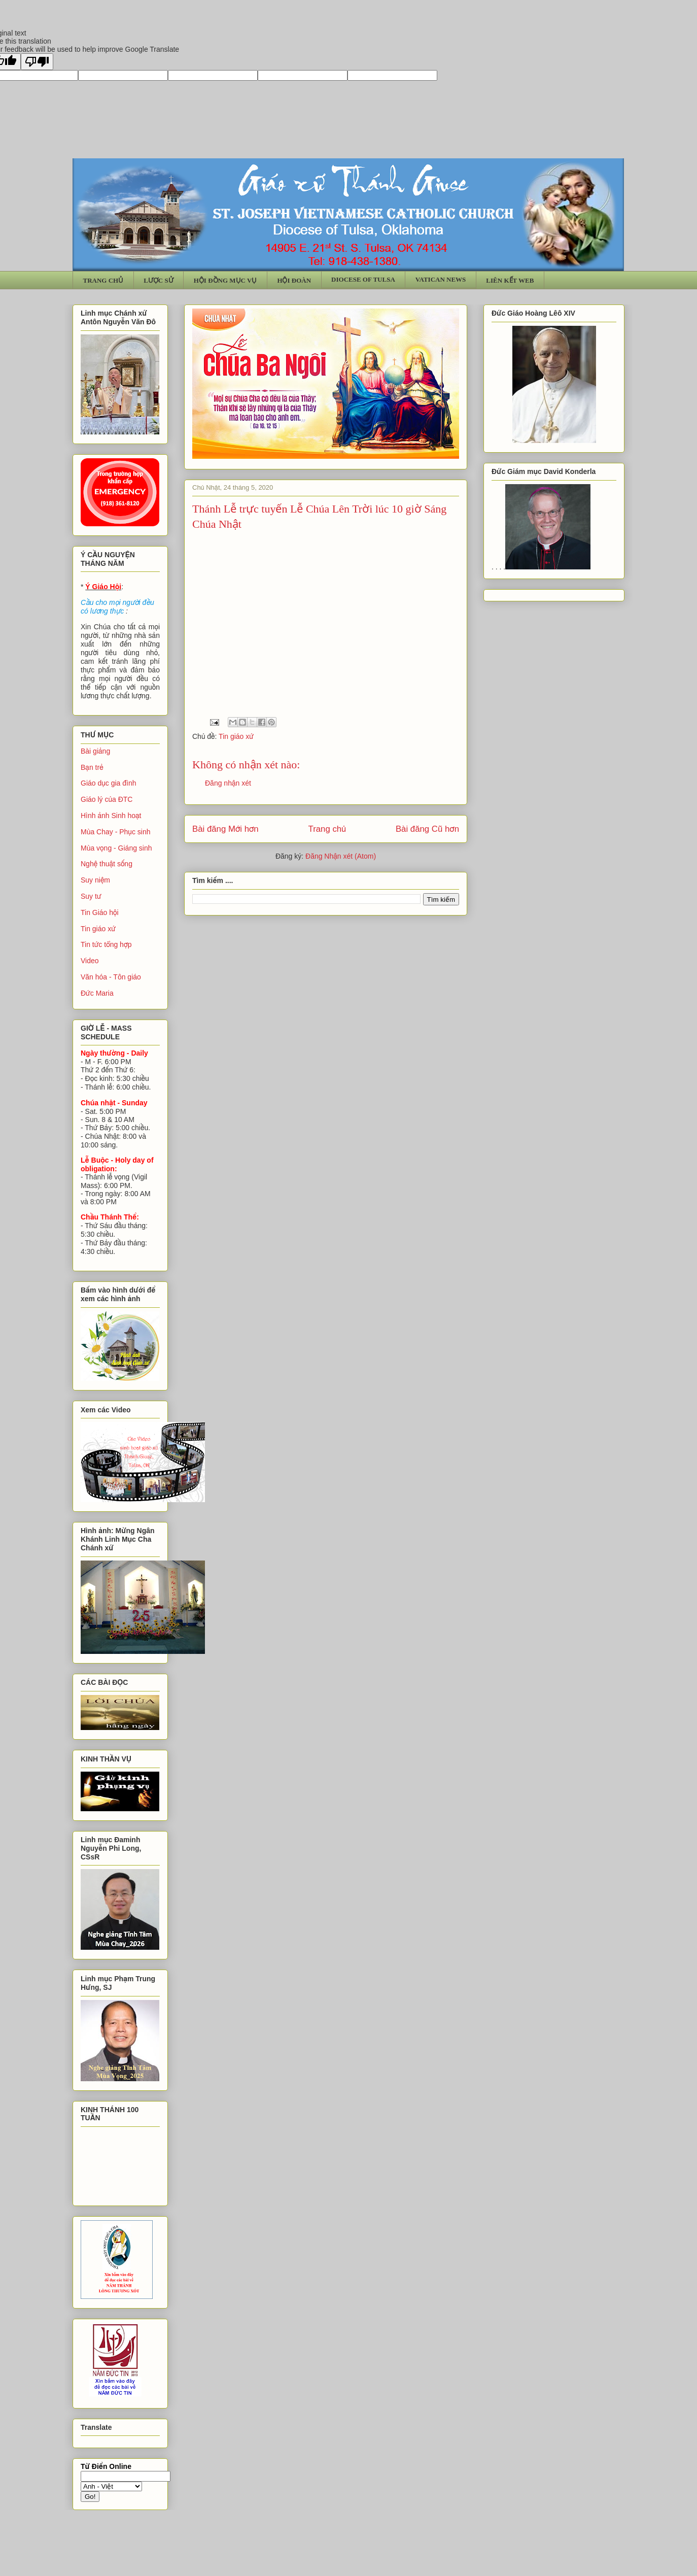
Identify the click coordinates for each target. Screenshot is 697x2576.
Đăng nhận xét (228, 783)
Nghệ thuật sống (106, 864)
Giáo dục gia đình (108, 783)
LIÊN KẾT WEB (510, 280)
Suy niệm (95, 880)
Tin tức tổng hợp (106, 944)
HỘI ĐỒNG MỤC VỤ (225, 280)
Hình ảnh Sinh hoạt (111, 815)
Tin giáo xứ (236, 736)
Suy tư (91, 896)
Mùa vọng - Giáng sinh (116, 848)
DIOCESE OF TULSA (363, 279)
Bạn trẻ (92, 767)
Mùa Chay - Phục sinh (115, 832)
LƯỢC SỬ (158, 280)
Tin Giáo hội (100, 912)
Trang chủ (327, 829)
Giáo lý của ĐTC (106, 799)
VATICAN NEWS (440, 279)
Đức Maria (97, 993)
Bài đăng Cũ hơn (427, 829)
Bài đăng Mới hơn (225, 829)
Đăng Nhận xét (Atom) (340, 856)
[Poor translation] (37, 61)
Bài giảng (95, 751)
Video (90, 961)
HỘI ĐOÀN (294, 280)
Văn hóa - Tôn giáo (111, 977)
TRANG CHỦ (103, 280)
